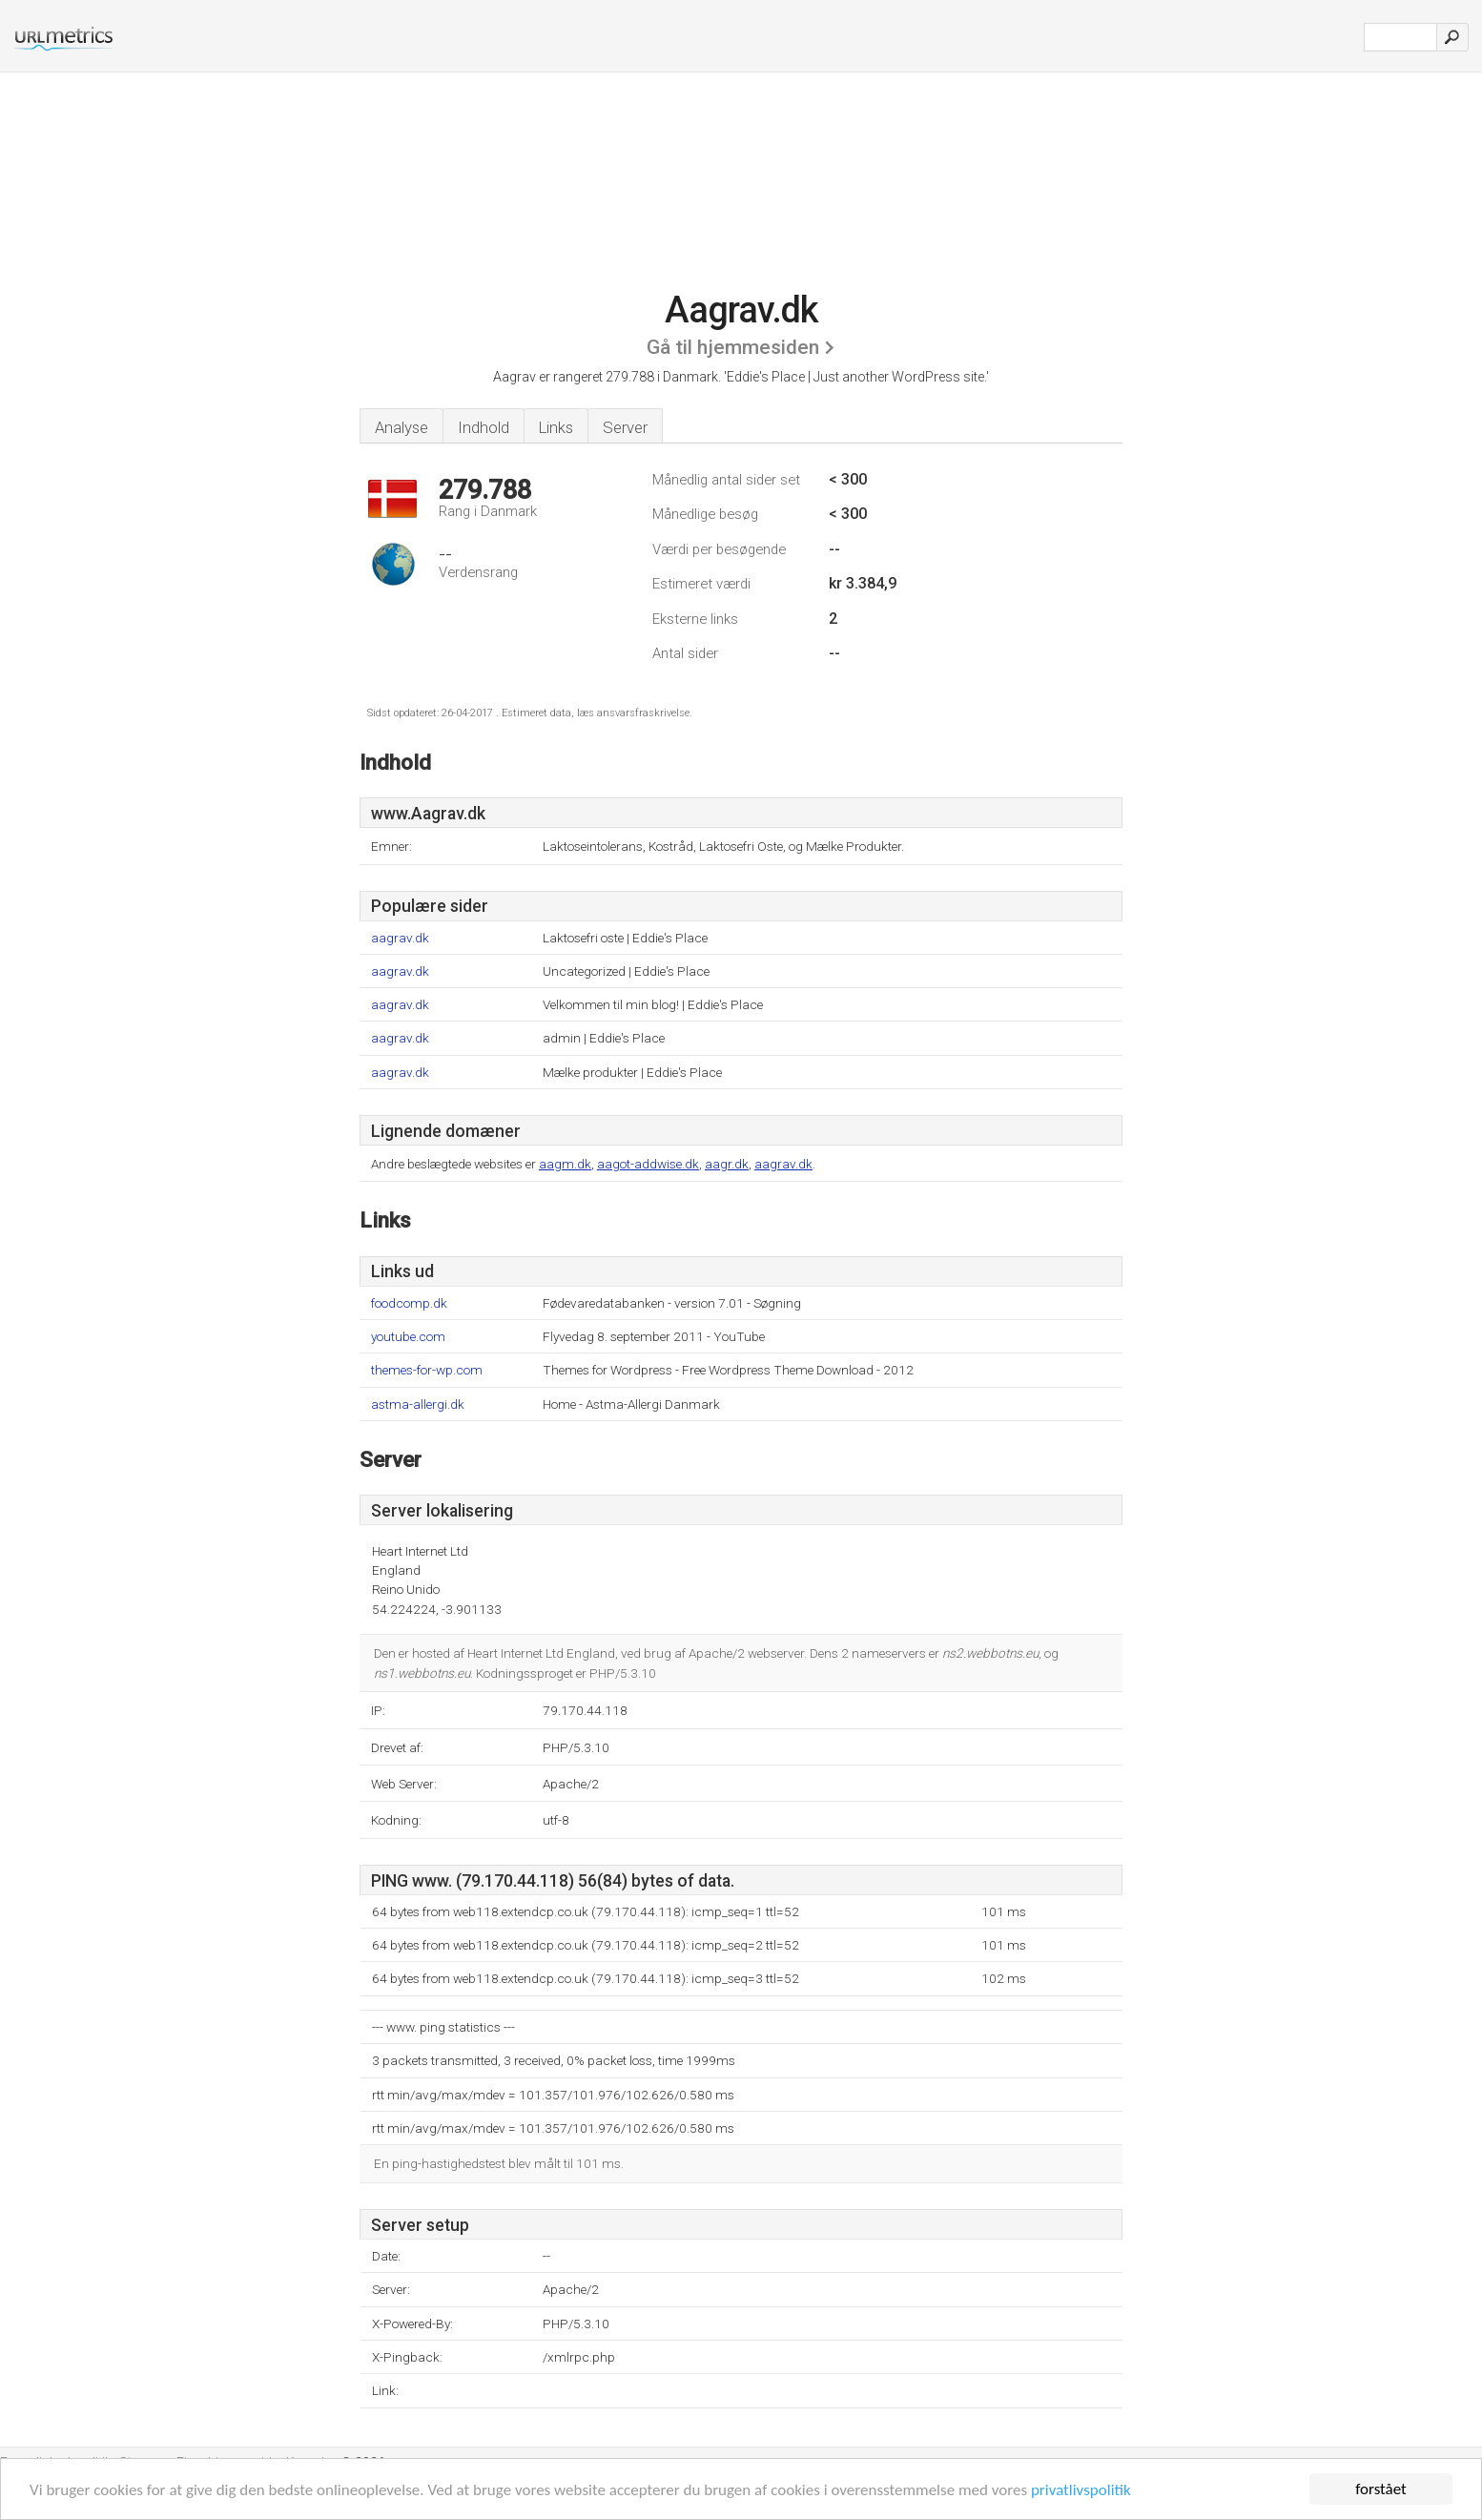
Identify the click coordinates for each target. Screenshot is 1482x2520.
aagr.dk (727, 1163)
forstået (1381, 2489)
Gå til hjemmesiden (733, 347)
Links (556, 427)
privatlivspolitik (1081, 2490)
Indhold (483, 427)
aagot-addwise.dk (648, 1163)
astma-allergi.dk (417, 1404)
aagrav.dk (400, 938)
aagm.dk (565, 1163)
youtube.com (408, 1337)
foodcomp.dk (409, 1303)
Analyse (401, 427)
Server (625, 427)
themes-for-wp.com (427, 1370)
